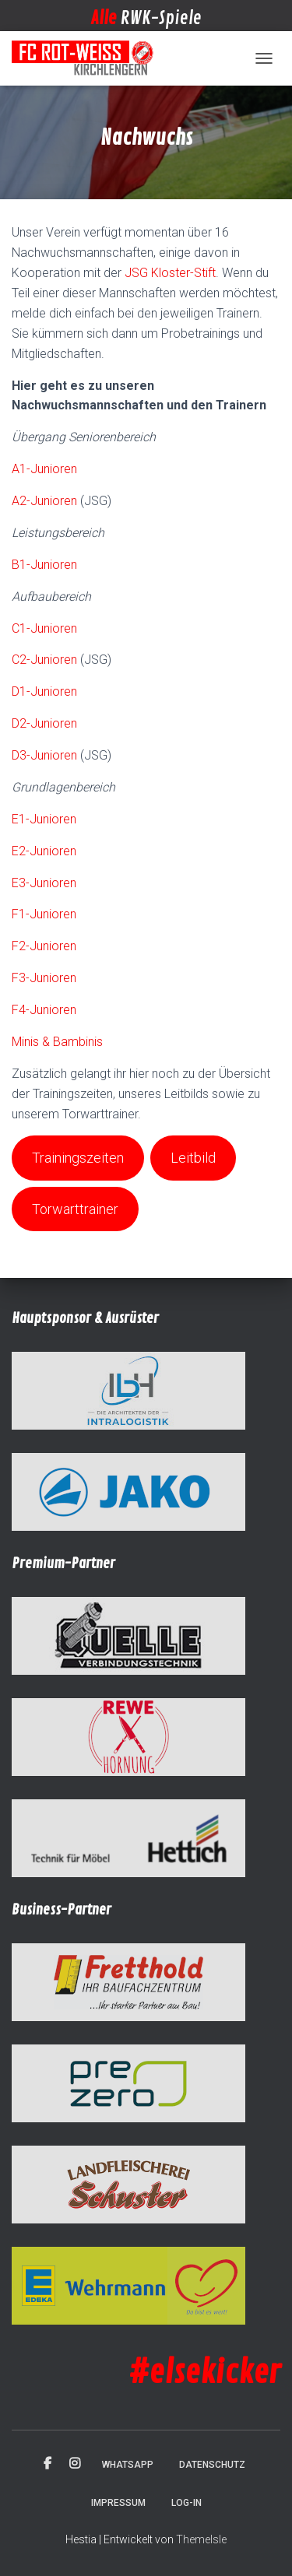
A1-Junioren (44, 469)
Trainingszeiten (78, 1157)
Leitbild (193, 1157)
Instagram (75, 2464)
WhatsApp (127, 2464)
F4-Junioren (44, 1009)
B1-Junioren (44, 564)
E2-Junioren (44, 851)
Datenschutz (212, 2464)
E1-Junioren (44, 819)
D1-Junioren (44, 691)
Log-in (186, 2502)
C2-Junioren (44, 659)
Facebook (47, 2464)
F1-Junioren (44, 914)
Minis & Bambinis (57, 1041)
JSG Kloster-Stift (170, 272)
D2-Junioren (44, 723)
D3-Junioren (44, 755)
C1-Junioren (44, 628)
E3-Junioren (44, 883)
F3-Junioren (44, 977)
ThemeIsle (201, 2539)
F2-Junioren (44, 946)
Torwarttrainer (75, 1209)
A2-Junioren (44, 500)
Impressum (118, 2502)
